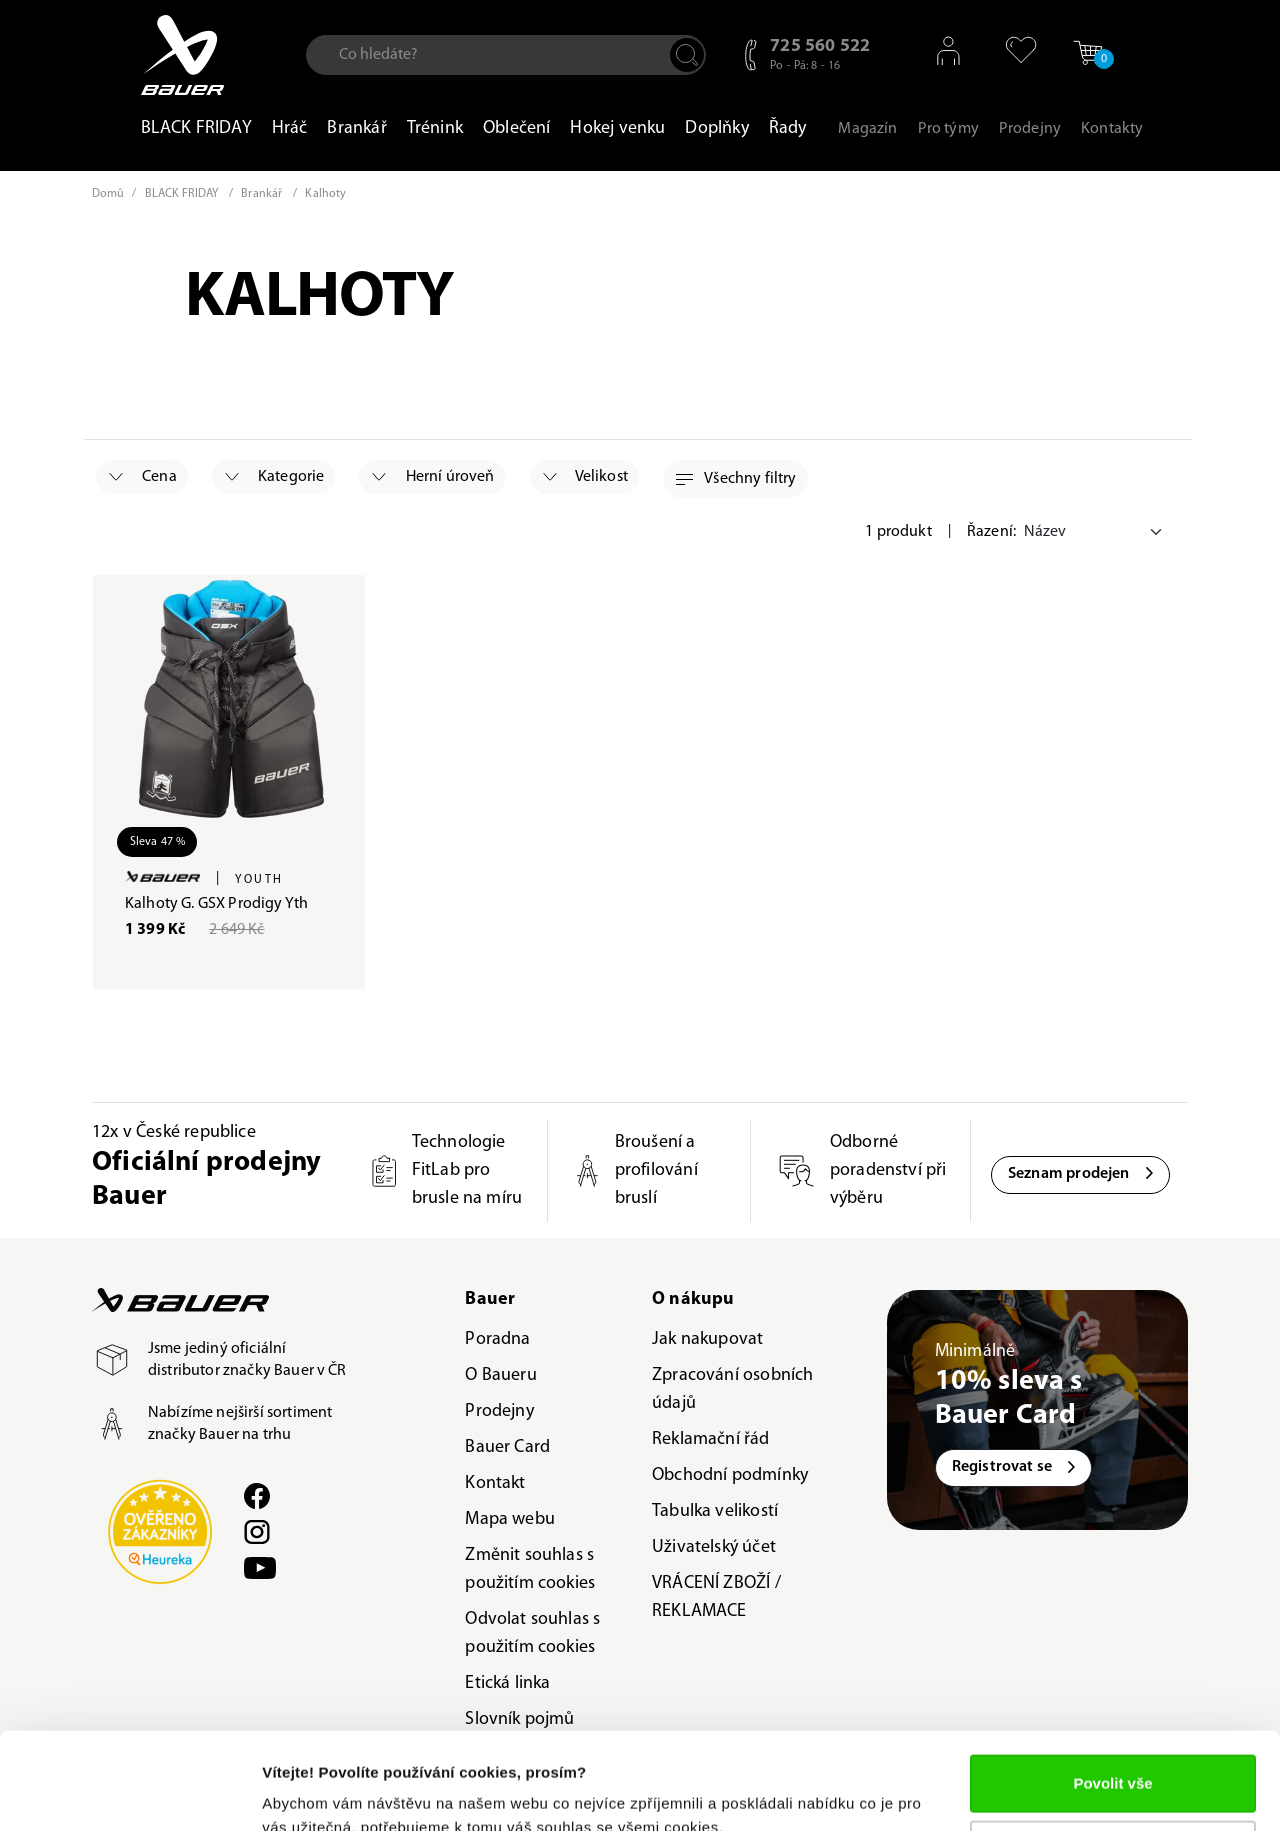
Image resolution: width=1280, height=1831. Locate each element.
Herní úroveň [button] (433, 477)
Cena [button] (143, 477)
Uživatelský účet (714, 1547)
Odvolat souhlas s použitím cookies (532, 1633)
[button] (1014, 50)
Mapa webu (510, 1519)
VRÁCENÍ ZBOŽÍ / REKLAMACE (716, 1597)
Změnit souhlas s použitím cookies (530, 1569)
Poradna (497, 1339)
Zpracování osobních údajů (732, 1389)
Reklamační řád (711, 1439)
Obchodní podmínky (730, 1475)
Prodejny (499, 1411)
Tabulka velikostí (715, 1511)
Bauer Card (507, 1447)
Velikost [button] (585, 477)
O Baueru (500, 1375)
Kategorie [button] (275, 477)
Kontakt (495, 1483)
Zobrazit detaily (318, 1791)
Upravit (1114, 1757)
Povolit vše (1112, 1692)
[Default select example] (1096, 532)
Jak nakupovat (707, 1339)
